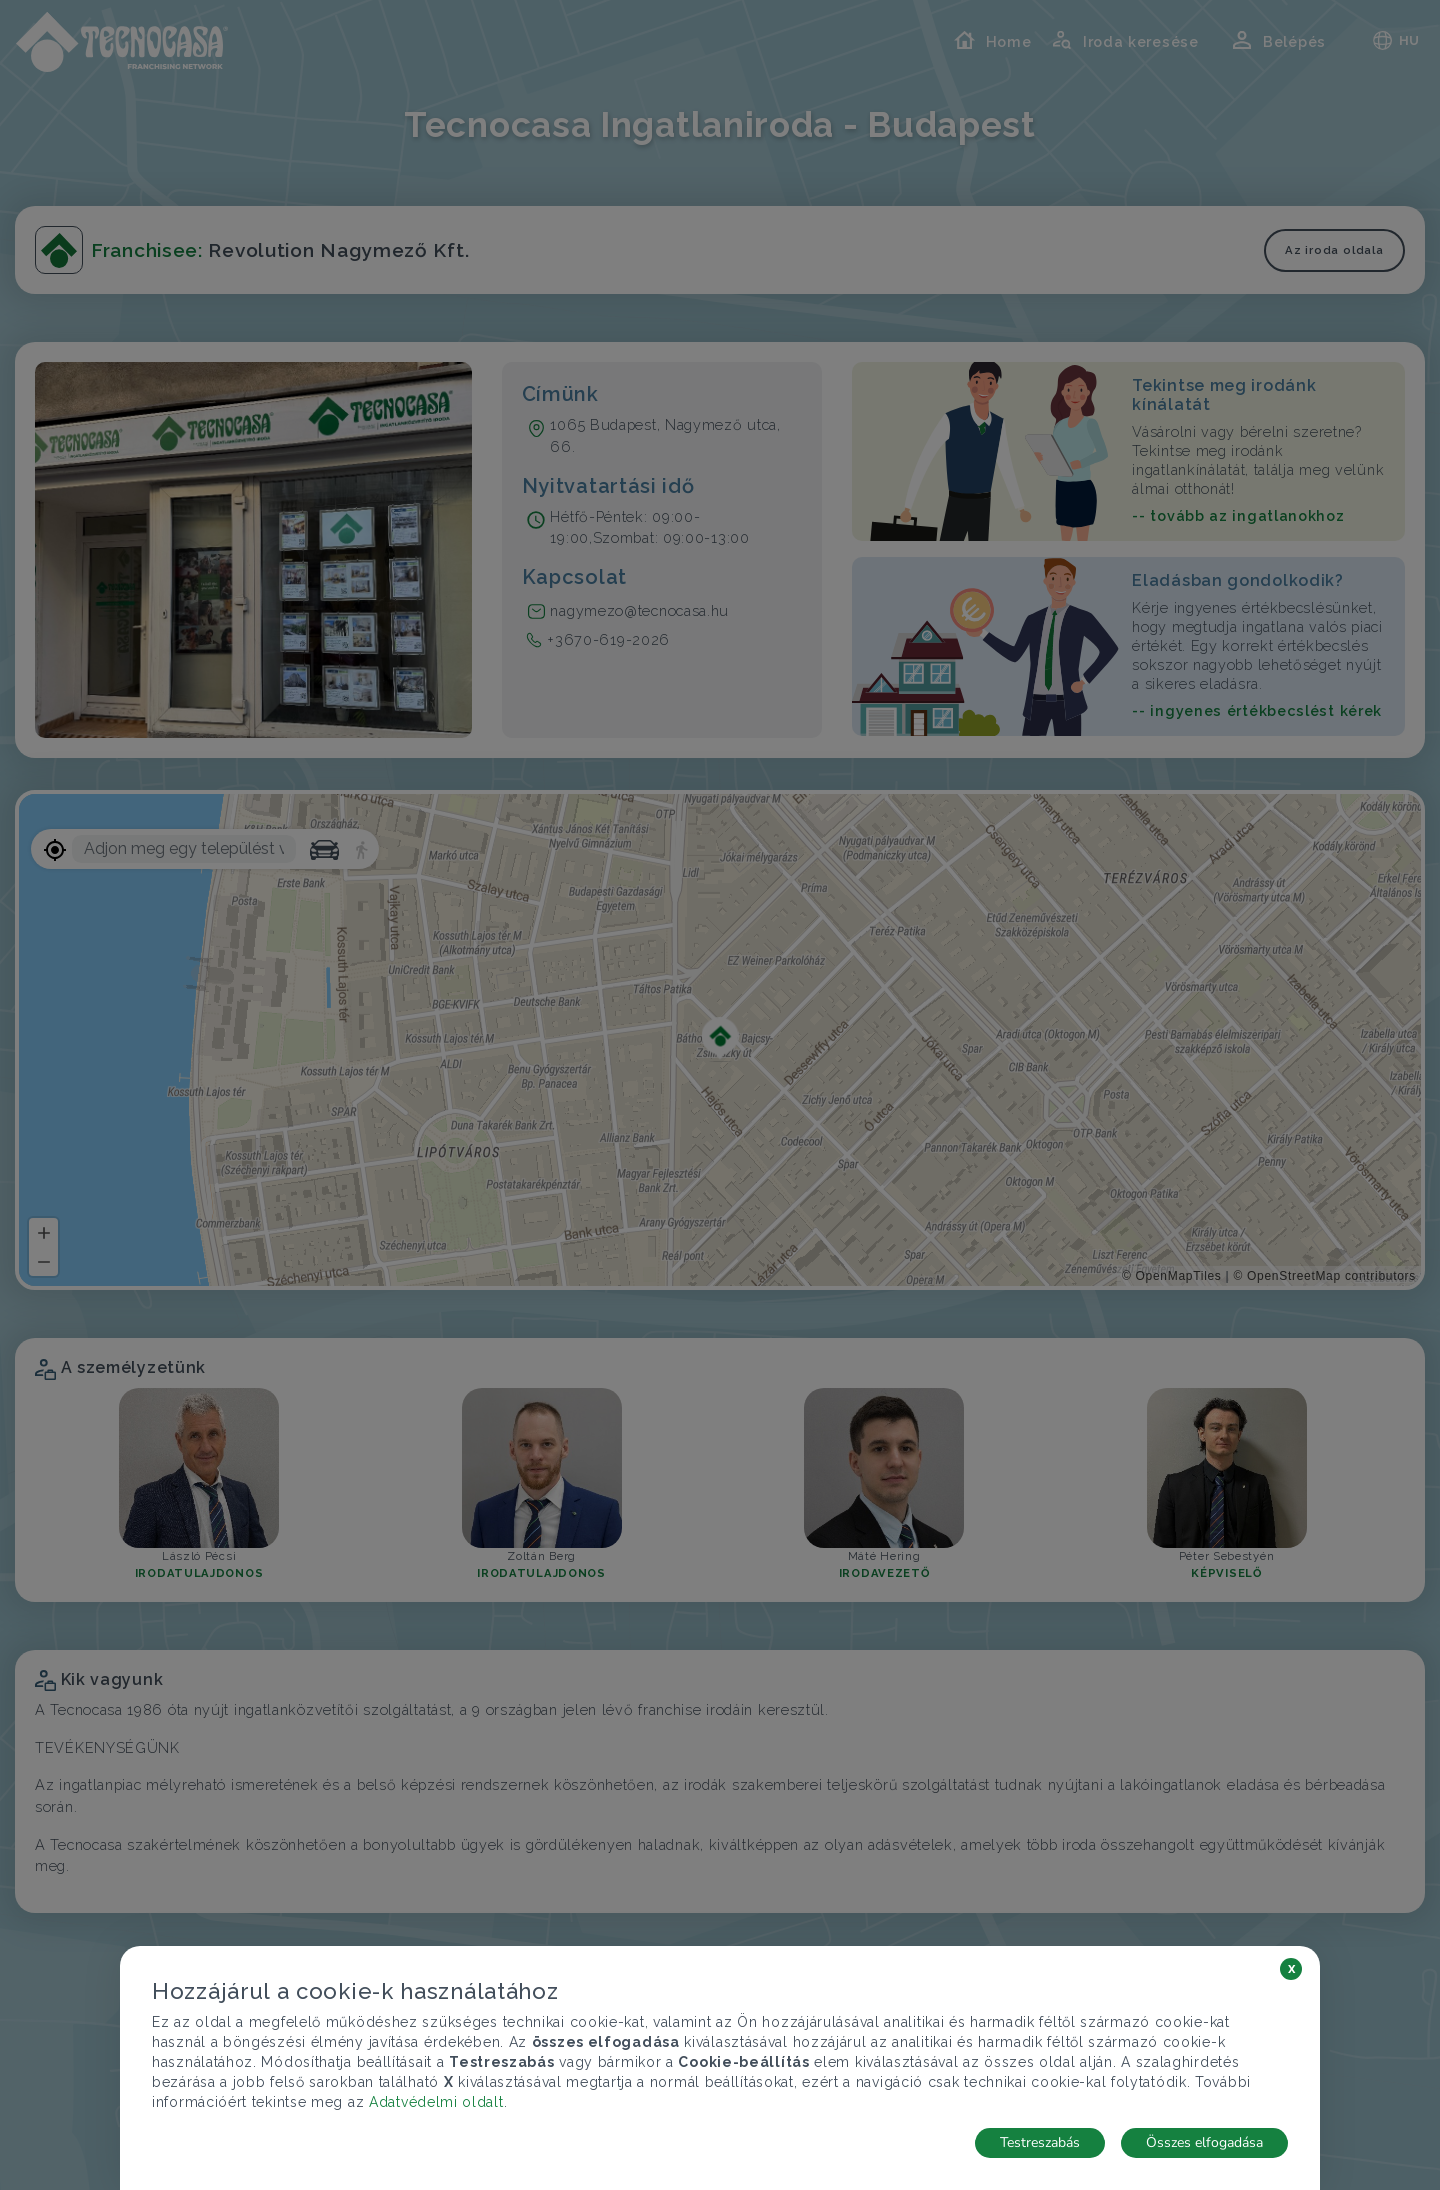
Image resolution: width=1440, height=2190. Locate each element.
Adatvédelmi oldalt (436, 2102)
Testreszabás (1040, 2142)
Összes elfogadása (1204, 2142)
